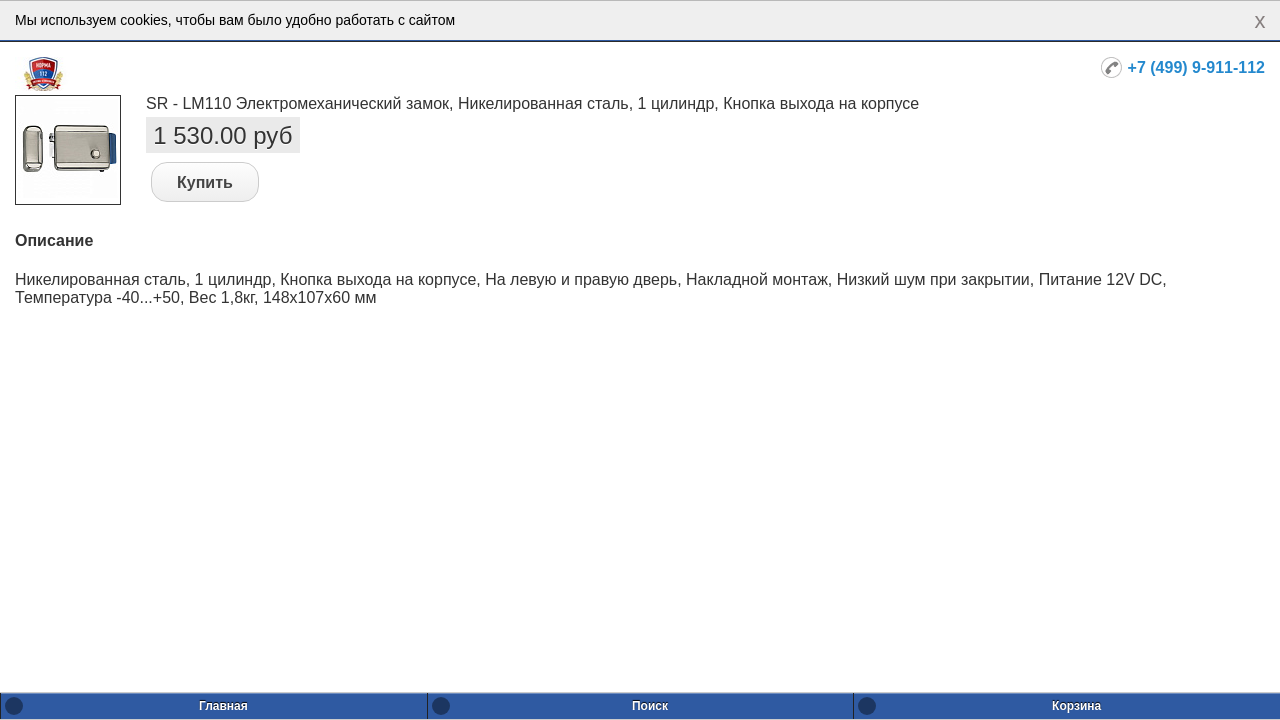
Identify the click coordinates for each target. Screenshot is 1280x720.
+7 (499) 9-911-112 (1196, 67)
